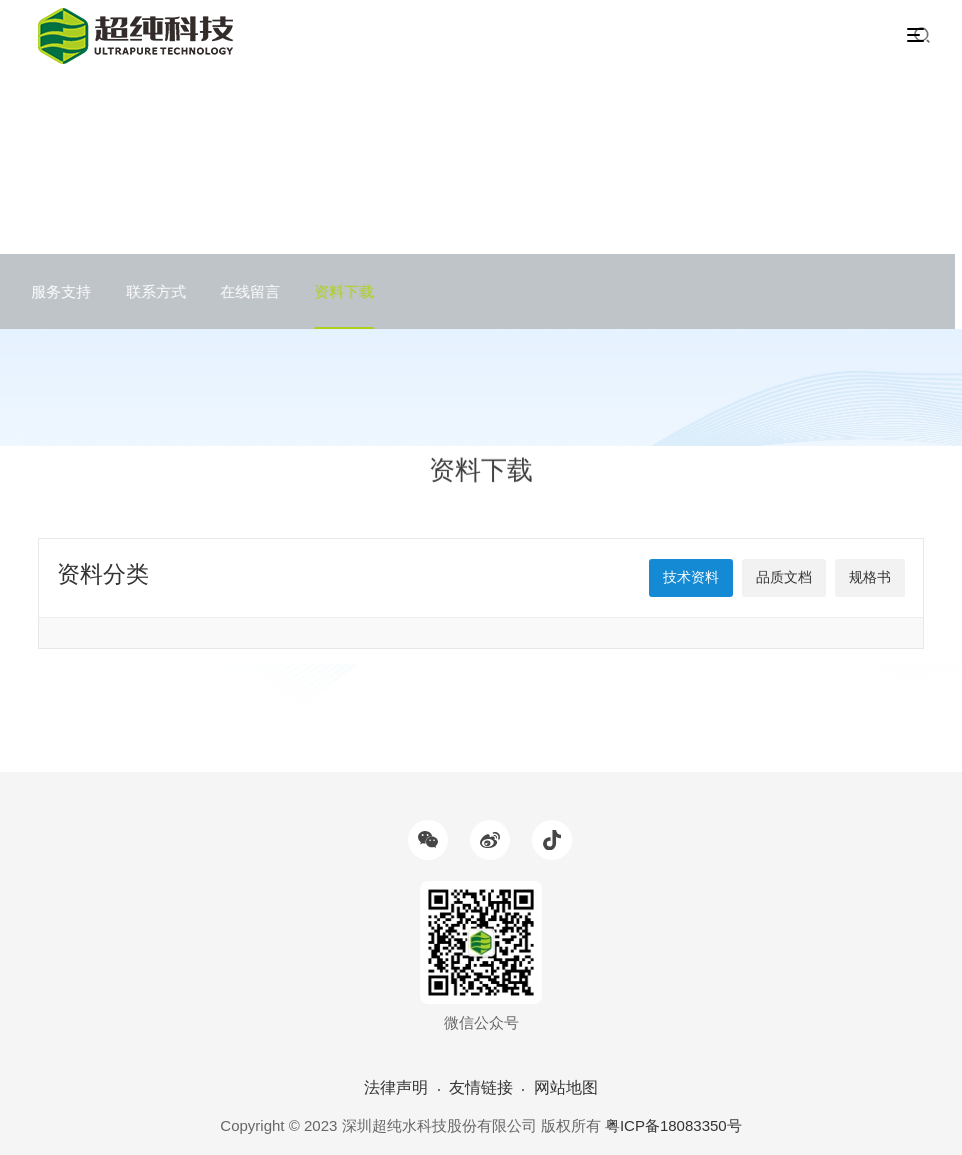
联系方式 (149, 291)
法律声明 (396, 1087)
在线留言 (243, 291)
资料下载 (338, 291)
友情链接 (481, 1087)
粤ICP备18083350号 (673, 1125)
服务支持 (55, 291)
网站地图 (566, 1087)
